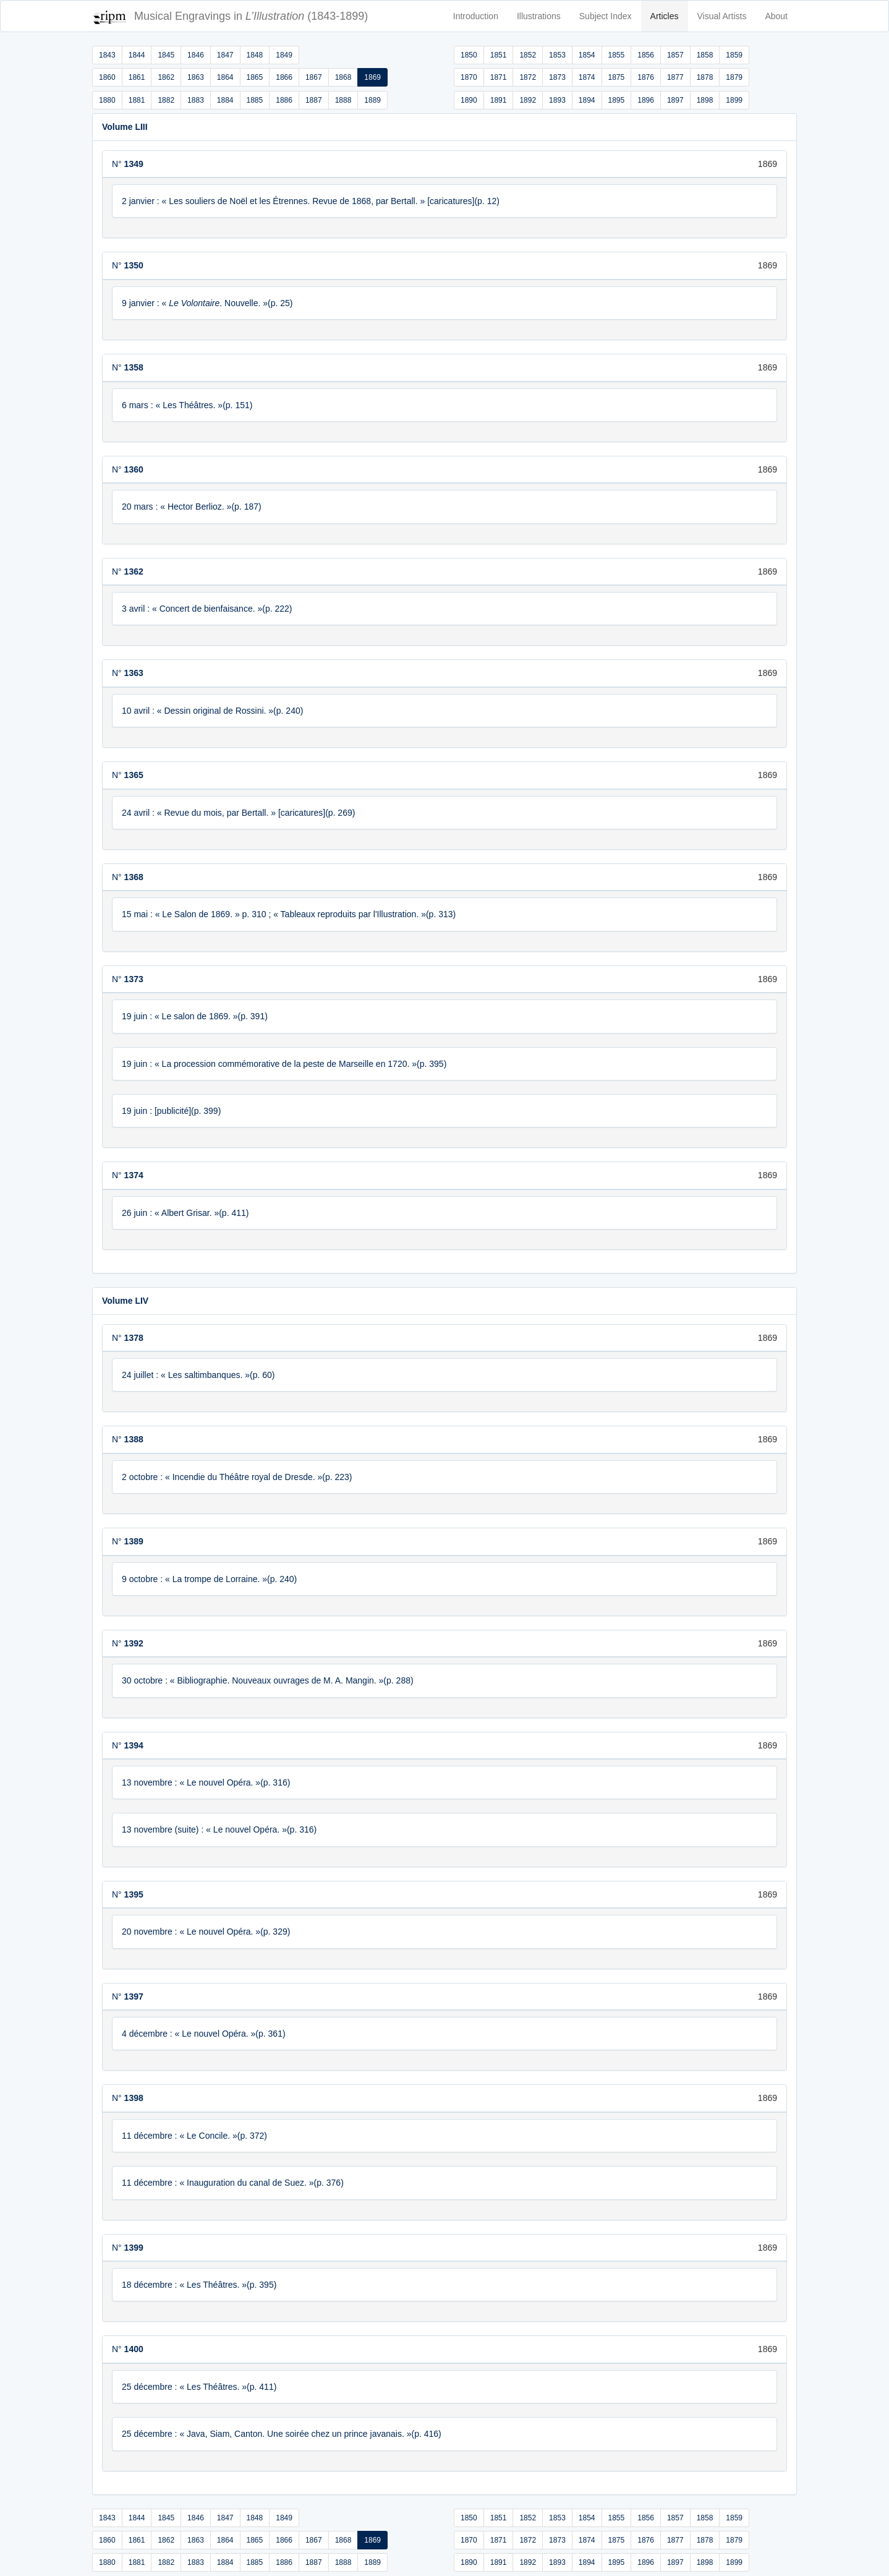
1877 (675, 77)
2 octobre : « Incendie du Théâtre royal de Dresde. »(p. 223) (237, 1477)
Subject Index (605, 16)
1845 (166, 55)
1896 (645, 100)
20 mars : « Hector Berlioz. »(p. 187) (192, 506)
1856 (645, 55)
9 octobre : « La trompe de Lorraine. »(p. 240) (209, 1579)
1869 (372, 77)
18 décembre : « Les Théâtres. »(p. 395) (199, 2285)
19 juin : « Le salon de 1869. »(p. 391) (195, 1016)
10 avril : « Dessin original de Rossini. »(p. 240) (212, 711)
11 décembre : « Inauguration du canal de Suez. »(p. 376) (233, 2183)
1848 (255, 55)
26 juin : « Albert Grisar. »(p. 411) (185, 1213)
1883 (195, 100)
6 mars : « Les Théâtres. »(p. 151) (187, 405)
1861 (137, 77)
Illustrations (539, 16)
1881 (137, 100)
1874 (587, 77)
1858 (705, 55)
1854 (587, 55)
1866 (284, 77)
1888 (343, 100)
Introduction (475, 16)
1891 (498, 100)
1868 (343, 77)
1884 (225, 100)
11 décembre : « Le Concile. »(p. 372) (194, 2136)
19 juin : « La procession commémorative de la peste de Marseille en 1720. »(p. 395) (284, 1064)
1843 (107, 55)
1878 (705, 77)
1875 (616, 77)
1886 (284, 100)
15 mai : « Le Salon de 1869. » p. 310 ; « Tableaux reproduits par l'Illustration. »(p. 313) (289, 914)
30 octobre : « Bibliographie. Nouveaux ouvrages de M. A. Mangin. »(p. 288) (268, 1680)
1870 (469, 77)
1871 (498, 77)
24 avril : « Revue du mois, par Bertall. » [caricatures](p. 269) (238, 813)
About (776, 16)
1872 (527, 77)
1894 (587, 100)
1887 (313, 100)
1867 (313, 77)
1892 (527, 100)
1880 (107, 100)
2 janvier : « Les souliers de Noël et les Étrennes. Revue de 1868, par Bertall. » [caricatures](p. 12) (311, 201)
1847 (225, 55)
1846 (195, 55)
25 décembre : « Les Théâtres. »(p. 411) (199, 2387)
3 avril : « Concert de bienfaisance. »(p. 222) (207, 609)
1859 (734, 55)
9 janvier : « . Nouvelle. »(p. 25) (207, 303)
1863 (195, 77)
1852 (527, 55)
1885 (255, 100)
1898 (705, 100)
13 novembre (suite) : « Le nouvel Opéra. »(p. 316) (219, 1829)
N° (127, 164)
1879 (734, 77)
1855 (616, 55)
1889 (372, 100)
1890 (469, 100)
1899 (734, 100)
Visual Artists (722, 16)
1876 (645, 77)
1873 (557, 77)
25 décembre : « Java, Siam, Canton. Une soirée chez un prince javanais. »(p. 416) (281, 2434)
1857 (675, 55)
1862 (166, 77)
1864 (225, 77)
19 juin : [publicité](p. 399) (171, 1111)
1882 (166, 100)
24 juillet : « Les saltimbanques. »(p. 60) (198, 1375)
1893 (557, 100)
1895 (616, 100)
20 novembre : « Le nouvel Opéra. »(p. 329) (206, 1931)
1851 (498, 55)
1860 (107, 77)
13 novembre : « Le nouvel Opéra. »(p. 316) (206, 1782)
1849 (284, 55)
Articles (664, 16)
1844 (137, 55)
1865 (255, 77)
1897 (675, 100)
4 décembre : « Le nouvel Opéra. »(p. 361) (204, 2034)
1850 (469, 55)
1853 (557, 55)
